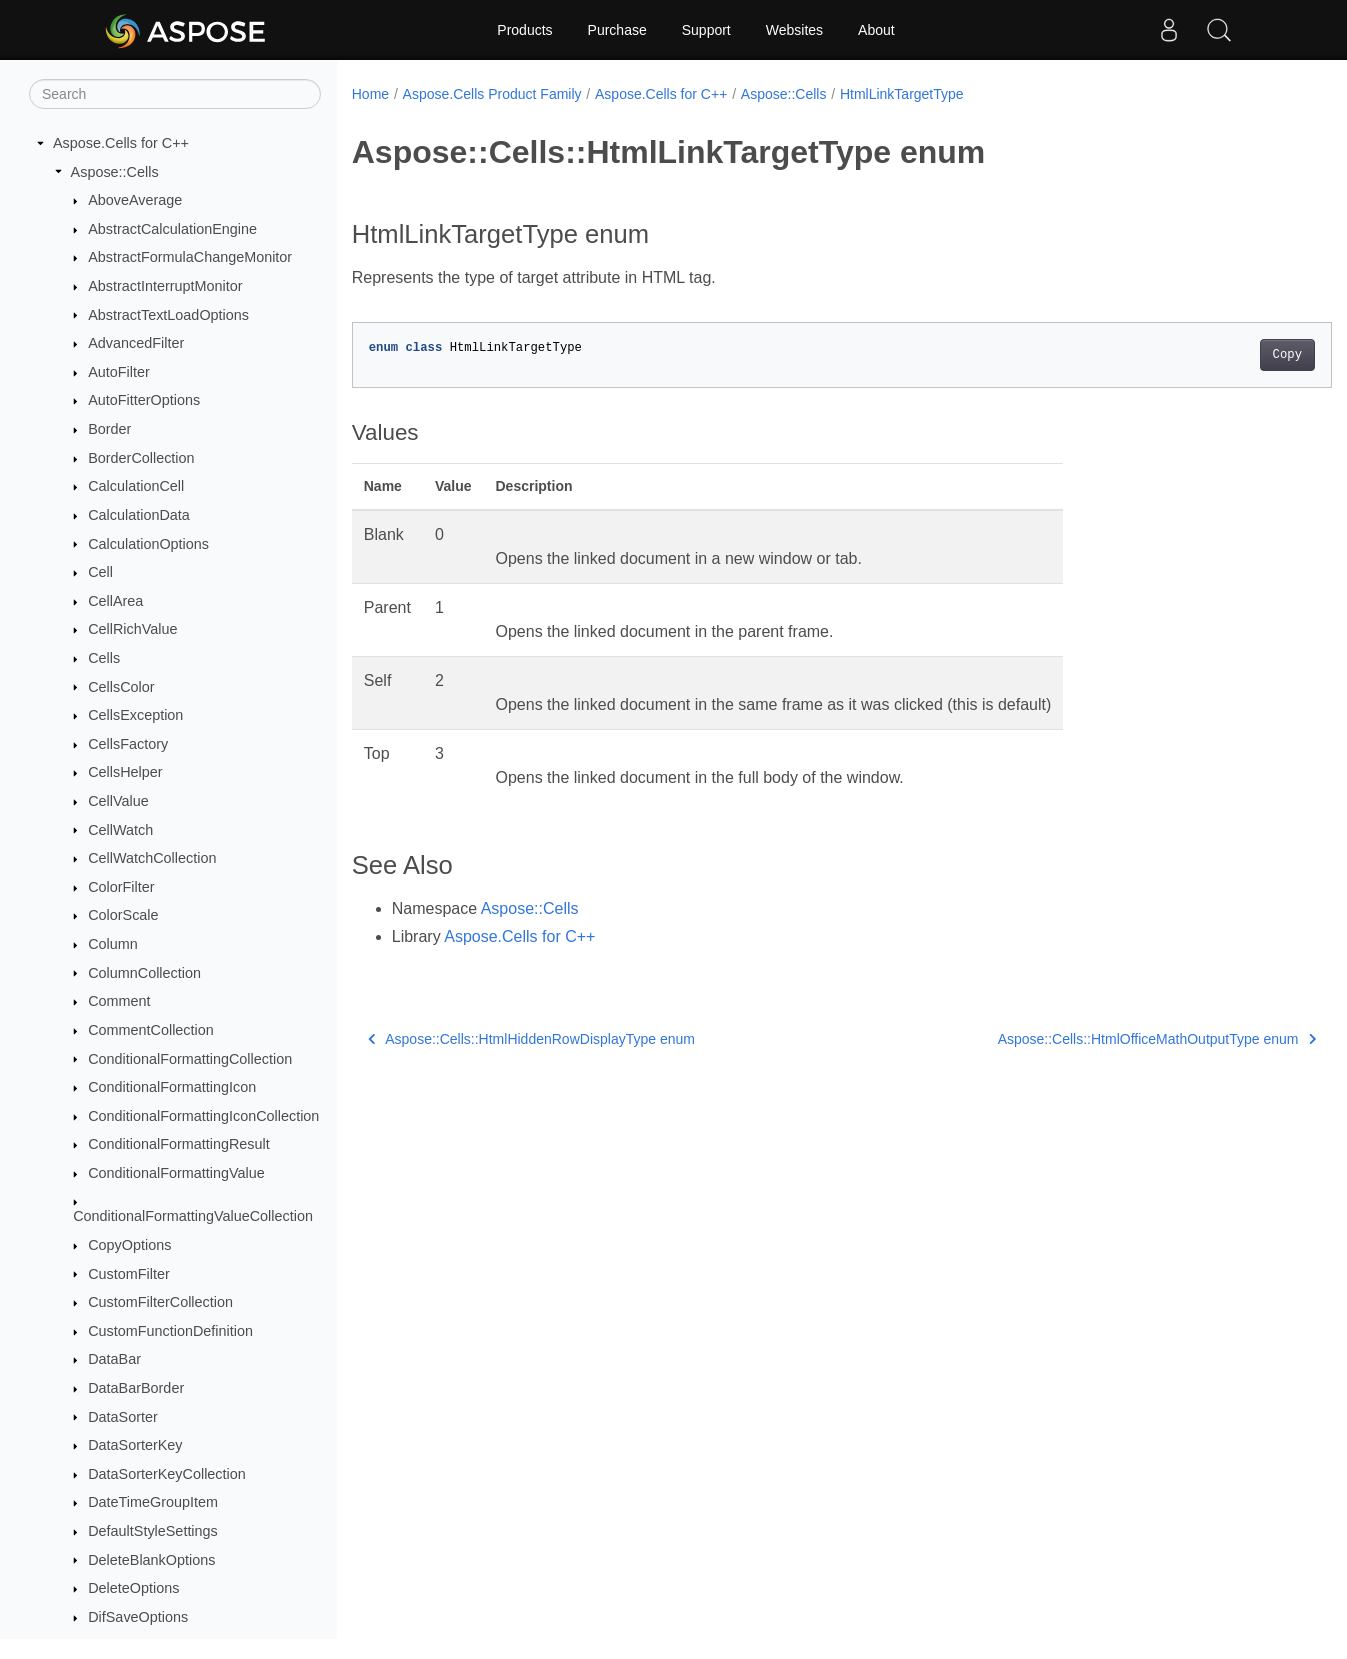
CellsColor (121, 687)
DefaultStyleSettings (153, 1531)
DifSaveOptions (138, 1617)
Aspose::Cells (115, 172)
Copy (1219, 355)
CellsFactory (128, 744)
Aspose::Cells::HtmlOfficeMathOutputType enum (1089, 1039)
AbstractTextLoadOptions (168, 315)
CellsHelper (125, 772)
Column (113, 944)
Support (706, 30)
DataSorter (123, 1417)
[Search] (175, 94)
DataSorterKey (135, 1445)
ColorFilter (121, 887)
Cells (104, 658)
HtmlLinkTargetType (902, 94)
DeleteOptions (133, 1588)
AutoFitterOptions (144, 400)
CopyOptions (129, 1245)
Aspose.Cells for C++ (121, 143)
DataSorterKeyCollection (167, 1474)
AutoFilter (119, 372)
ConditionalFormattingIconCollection (203, 1116)
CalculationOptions (148, 544)
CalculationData (139, 515)
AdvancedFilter (136, 343)
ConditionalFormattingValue (176, 1173)
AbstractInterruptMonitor (165, 286)
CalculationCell (136, 486)
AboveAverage (135, 200)
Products (524, 30)
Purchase (617, 30)
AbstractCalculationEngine (172, 229)
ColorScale (123, 915)
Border (109, 429)
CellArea (115, 601)
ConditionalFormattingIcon (172, 1087)
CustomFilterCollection (160, 1302)
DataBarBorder (136, 1388)
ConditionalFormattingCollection (190, 1059)
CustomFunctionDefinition (170, 1331)
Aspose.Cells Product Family (492, 94)
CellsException (135, 715)
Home (370, 94)
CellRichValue (132, 629)
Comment (119, 1001)
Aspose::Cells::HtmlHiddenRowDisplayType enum (531, 1039)
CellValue (118, 801)
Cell (100, 572)
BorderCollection (141, 458)
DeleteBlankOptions (151, 1560)
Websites (794, 30)
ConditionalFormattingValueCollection (193, 1216)
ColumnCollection (144, 973)
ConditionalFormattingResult (179, 1144)
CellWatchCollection (152, 858)
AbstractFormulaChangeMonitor (190, 257)
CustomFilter (129, 1274)
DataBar (114, 1359)
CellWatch (120, 830)
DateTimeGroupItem (153, 1502)
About (876, 30)
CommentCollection (151, 1030)
